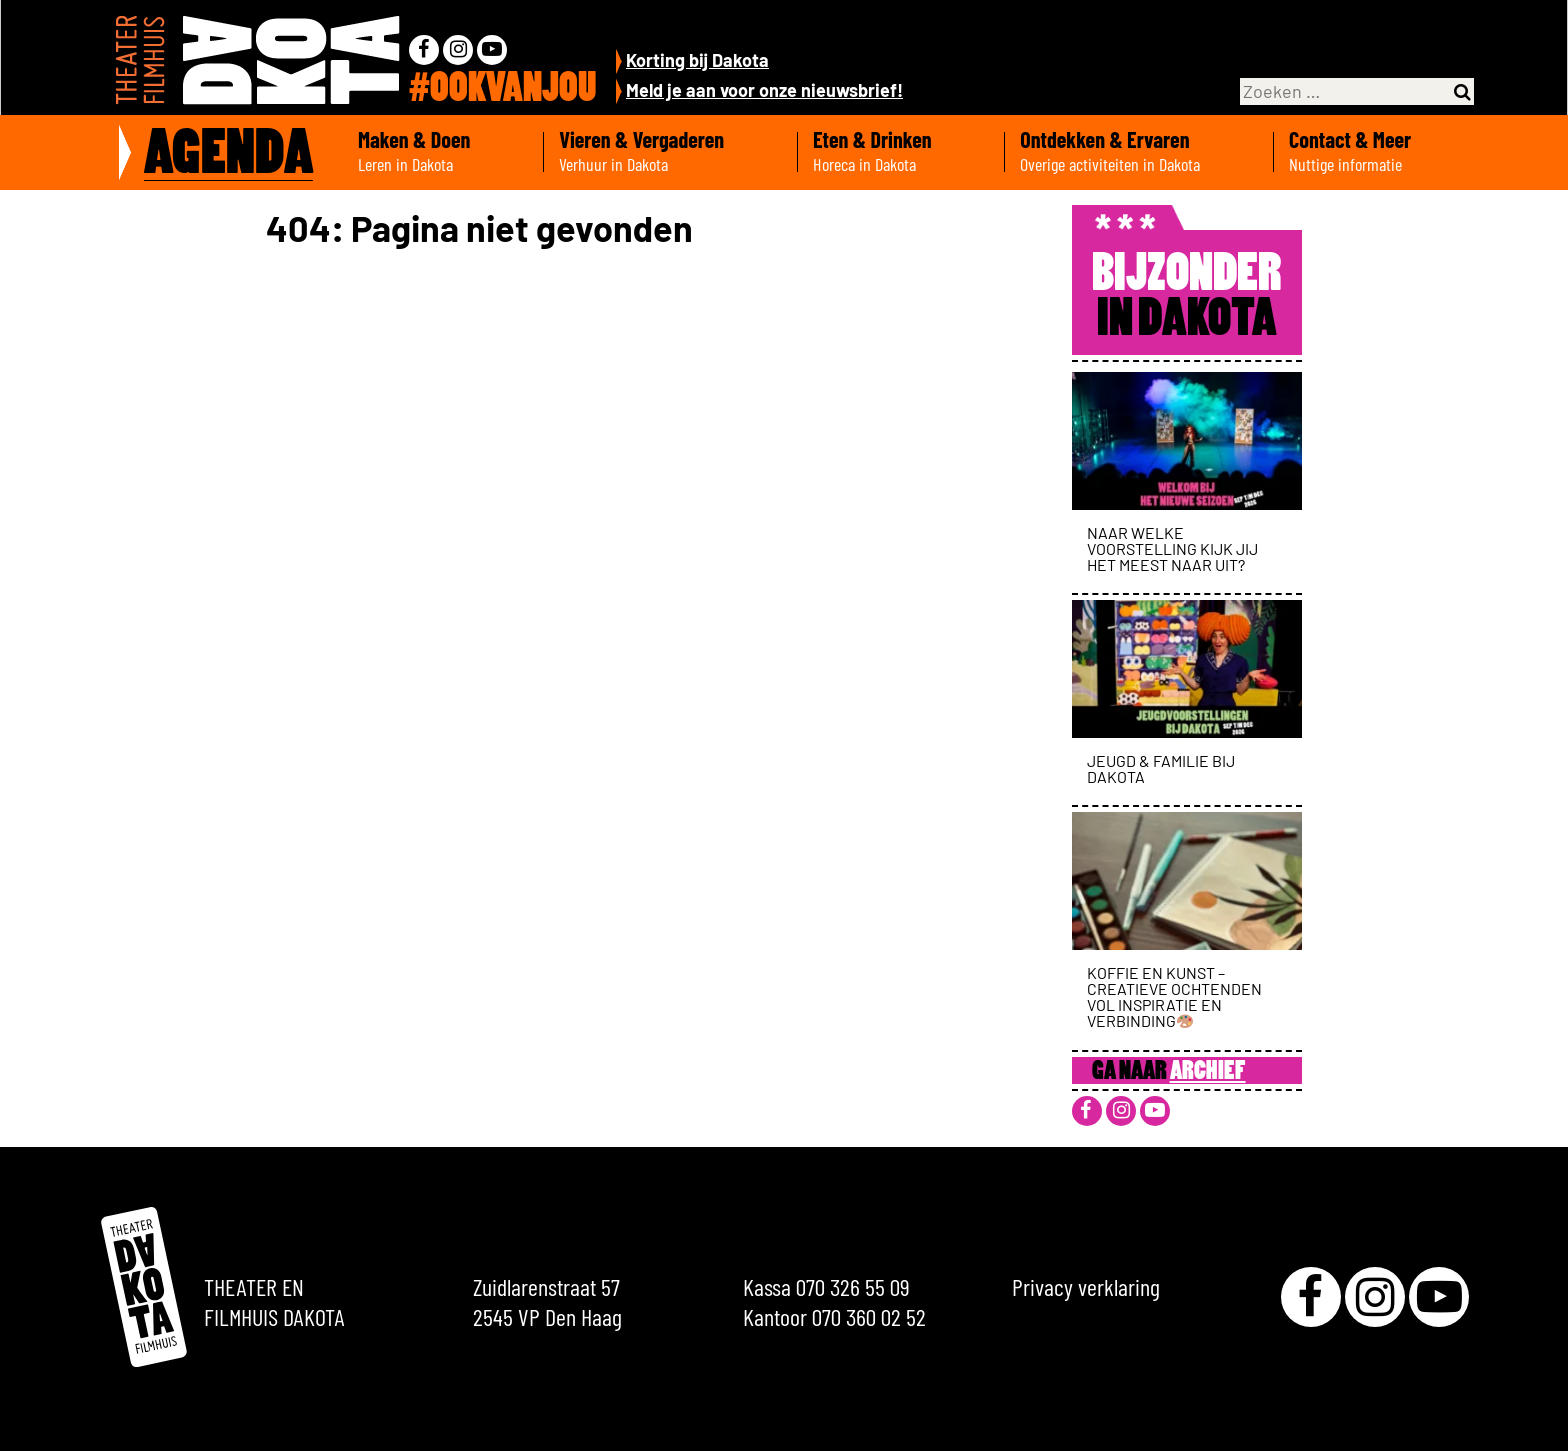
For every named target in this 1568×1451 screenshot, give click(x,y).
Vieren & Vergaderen (670, 152)
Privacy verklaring (1086, 1286)
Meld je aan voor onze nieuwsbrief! (764, 90)
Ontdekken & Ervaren (1139, 152)
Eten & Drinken (901, 152)
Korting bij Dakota (697, 60)
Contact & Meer (1379, 152)
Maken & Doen (443, 152)
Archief (1208, 1072)
